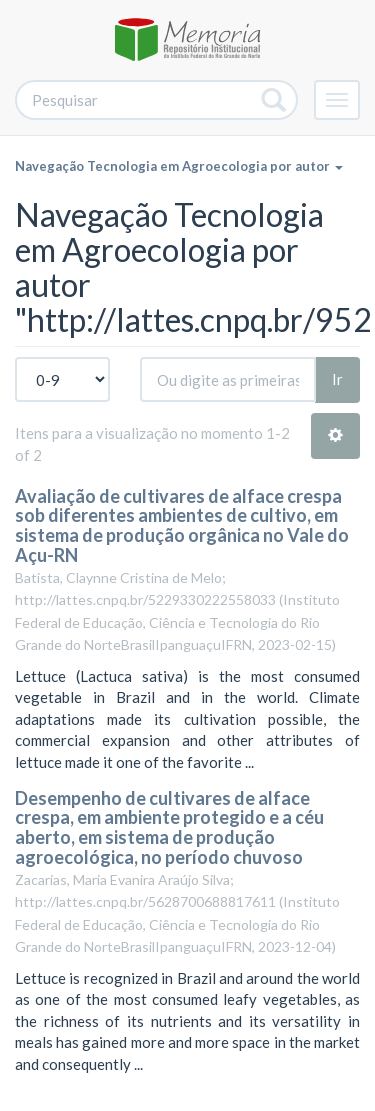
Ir (337, 379)
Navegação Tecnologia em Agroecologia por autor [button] (179, 166)
